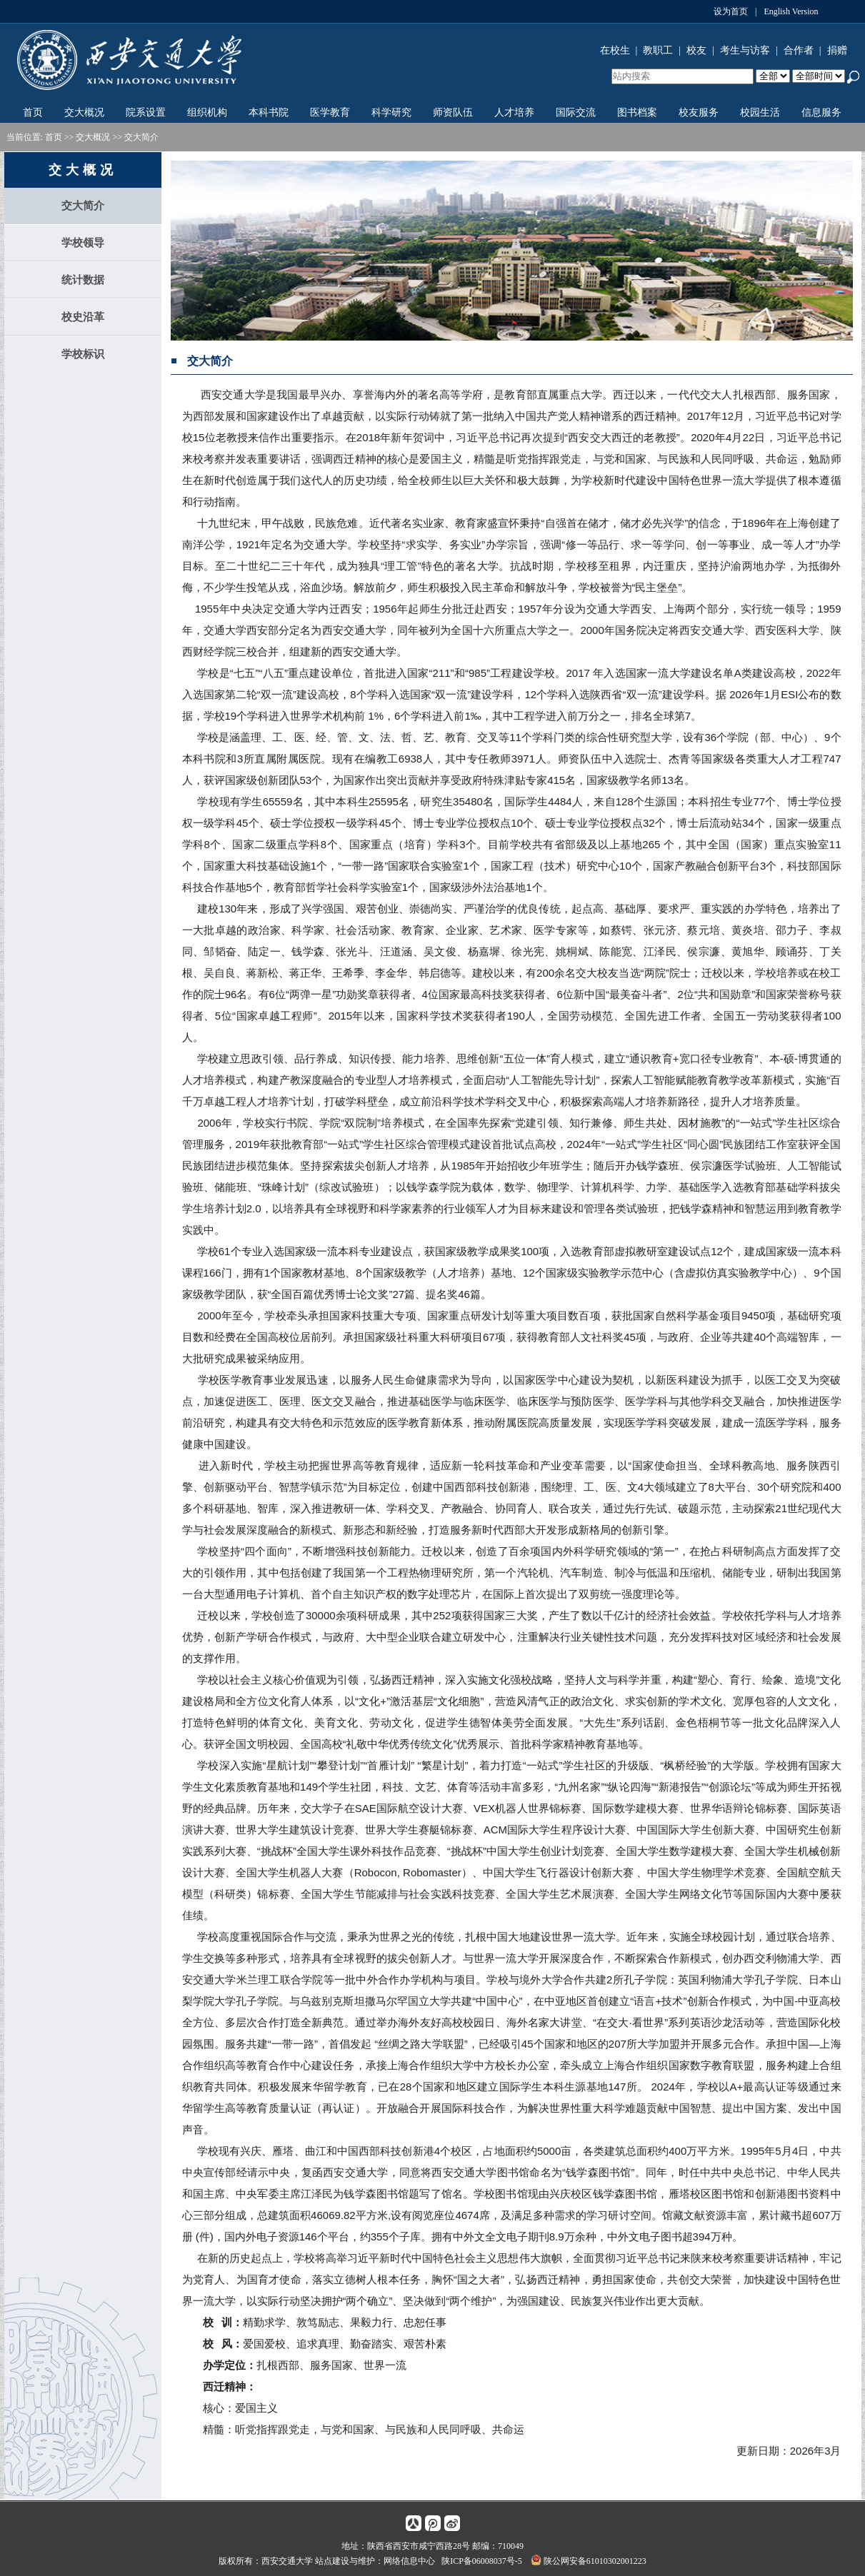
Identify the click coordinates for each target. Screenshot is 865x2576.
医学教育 (330, 112)
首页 (33, 112)
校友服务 (699, 112)
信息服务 (821, 112)
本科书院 (269, 112)
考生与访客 (745, 50)
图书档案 (637, 112)
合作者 (799, 50)
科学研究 (391, 112)
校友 (696, 50)
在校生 (615, 50)
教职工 (658, 50)
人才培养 (514, 112)
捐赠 (837, 50)
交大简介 (141, 137)
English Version (791, 11)
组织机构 (207, 112)
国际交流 (576, 112)
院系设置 (146, 112)
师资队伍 (453, 112)
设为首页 (731, 11)
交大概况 (84, 112)
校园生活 (760, 112)
